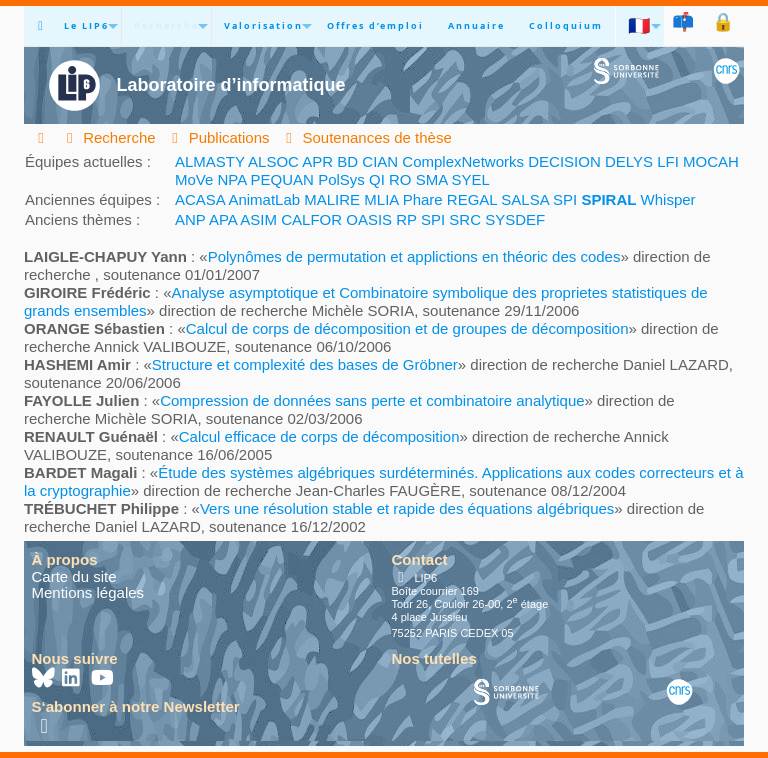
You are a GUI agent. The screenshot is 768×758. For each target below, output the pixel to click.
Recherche (166, 25)
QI (377, 179)
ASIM (258, 219)
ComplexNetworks (463, 161)
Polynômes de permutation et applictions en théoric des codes (414, 256)
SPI (565, 199)
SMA (432, 179)
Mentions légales (88, 592)
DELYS (629, 161)
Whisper (668, 199)
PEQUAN (282, 179)
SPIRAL (608, 199)
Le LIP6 (86, 25)
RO (400, 179)
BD (347, 161)
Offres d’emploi (375, 25)
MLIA (381, 199)
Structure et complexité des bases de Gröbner (305, 364)
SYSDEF (515, 219)
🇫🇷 (640, 25)
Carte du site (74, 576)
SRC (465, 219)
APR (317, 161)
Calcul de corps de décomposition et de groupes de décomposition (407, 328)
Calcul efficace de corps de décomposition (319, 436)
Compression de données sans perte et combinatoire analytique (372, 400)
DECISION (564, 161)
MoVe (194, 179)
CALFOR (311, 219)
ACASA (200, 199)
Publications (218, 137)
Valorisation (263, 25)
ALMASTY (210, 161)
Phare (423, 199)
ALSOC (273, 161)
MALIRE (332, 199)
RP (406, 219)
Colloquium (566, 25)
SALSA (525, 199)
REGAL (472, 199)
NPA (232, 179)
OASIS (369, 219)
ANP (190, 219)
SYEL (471, 179)
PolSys (341, 179)
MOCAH (711, 161)
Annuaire (476, 25)
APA (223, 219)
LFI (668, 161)
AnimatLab (264, 199)
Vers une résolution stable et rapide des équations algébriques (407, 508)
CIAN (380, 161)
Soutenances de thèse (366, 137)
